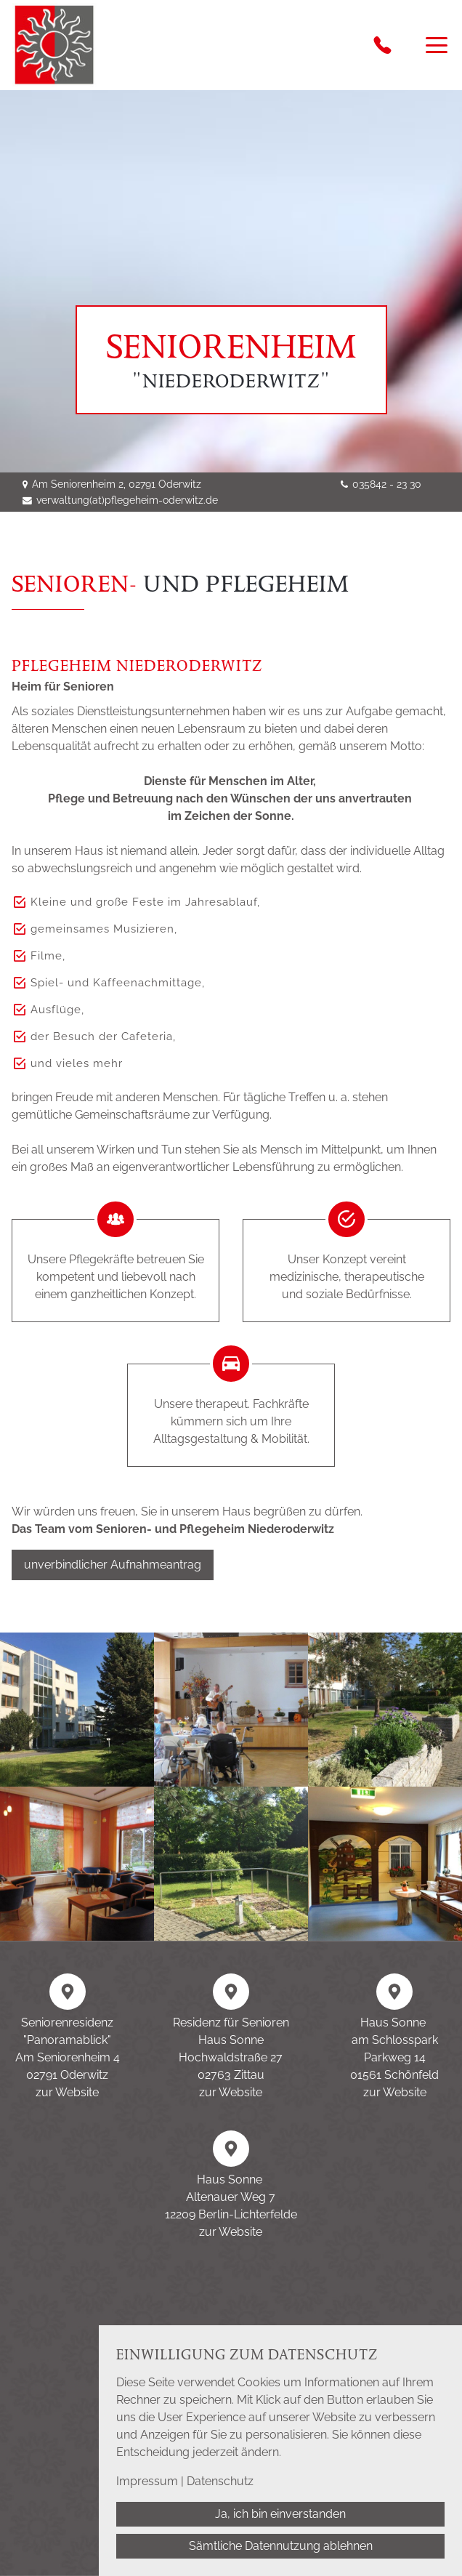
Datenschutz (220, 2481)
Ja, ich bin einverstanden (280, 2514)
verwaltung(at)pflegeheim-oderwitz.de (127, 500)
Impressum (147, 2481)
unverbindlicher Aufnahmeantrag (112, 1564)
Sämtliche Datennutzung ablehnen (281, 2546)
